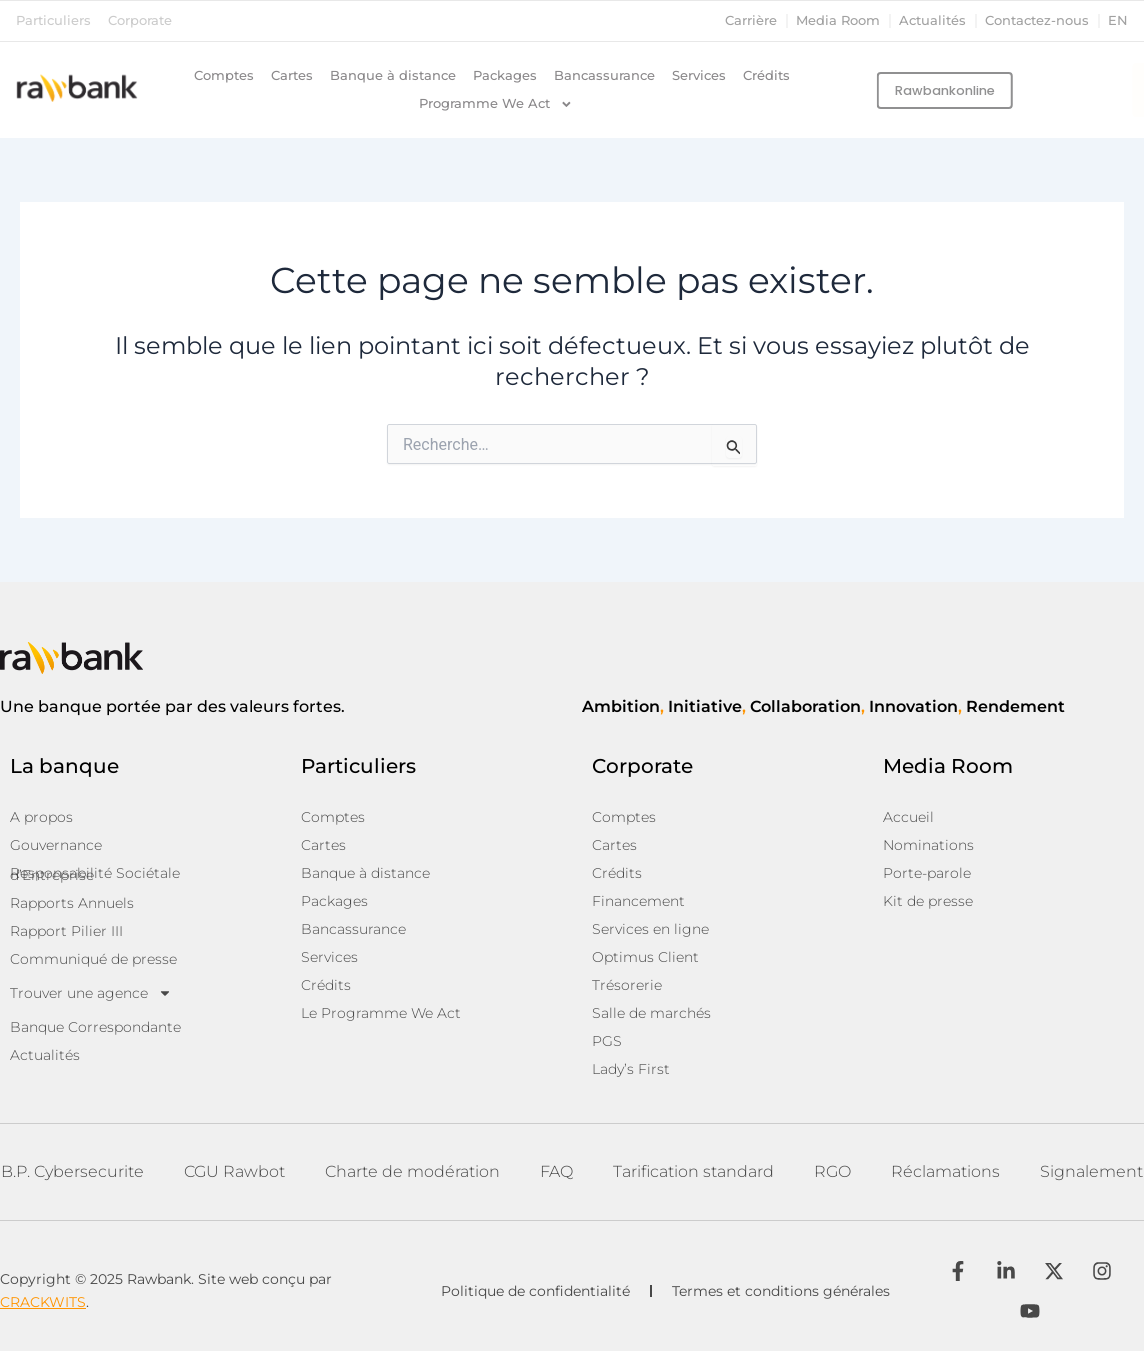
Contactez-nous (1037, 20)
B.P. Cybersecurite (72, 1171)
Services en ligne (650, 929)
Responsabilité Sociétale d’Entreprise (95, 874)
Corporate (140, 20)
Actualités (932, 20)
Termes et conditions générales (781, 1291)
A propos (41, 817)
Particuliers (53, 20)
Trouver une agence (91, 993)
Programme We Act (496, 104)
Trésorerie (627, 985)
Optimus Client (645, 957)
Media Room (838, 20)
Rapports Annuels (72, 903)
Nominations (928, 845)
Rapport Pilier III (66, 931)
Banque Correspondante (95, 1027)
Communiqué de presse (93, 959)
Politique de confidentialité (535, 1291)
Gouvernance (56, 845)
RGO (832, 1171)
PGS (607, 1041)
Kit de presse (928, 901)
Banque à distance (393, 75)
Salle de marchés (651, 1013)
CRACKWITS (43, 1302)
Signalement (1091, 1171)
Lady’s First (631, 1069)
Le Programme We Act (381, 1013)
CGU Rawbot (234, 1171)
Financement (638, 901)
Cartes (292, 75)
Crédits (766, 75)
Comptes (224, 75)
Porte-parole (927, 873)
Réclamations (945, 1171)
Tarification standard (693, 1171)
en (1118, 20)
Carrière (751, 20)
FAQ (556, 1171)
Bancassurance (604, 75)
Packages (505, 75)
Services (699, 75)
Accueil (908, 817)
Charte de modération (412, 1171)
